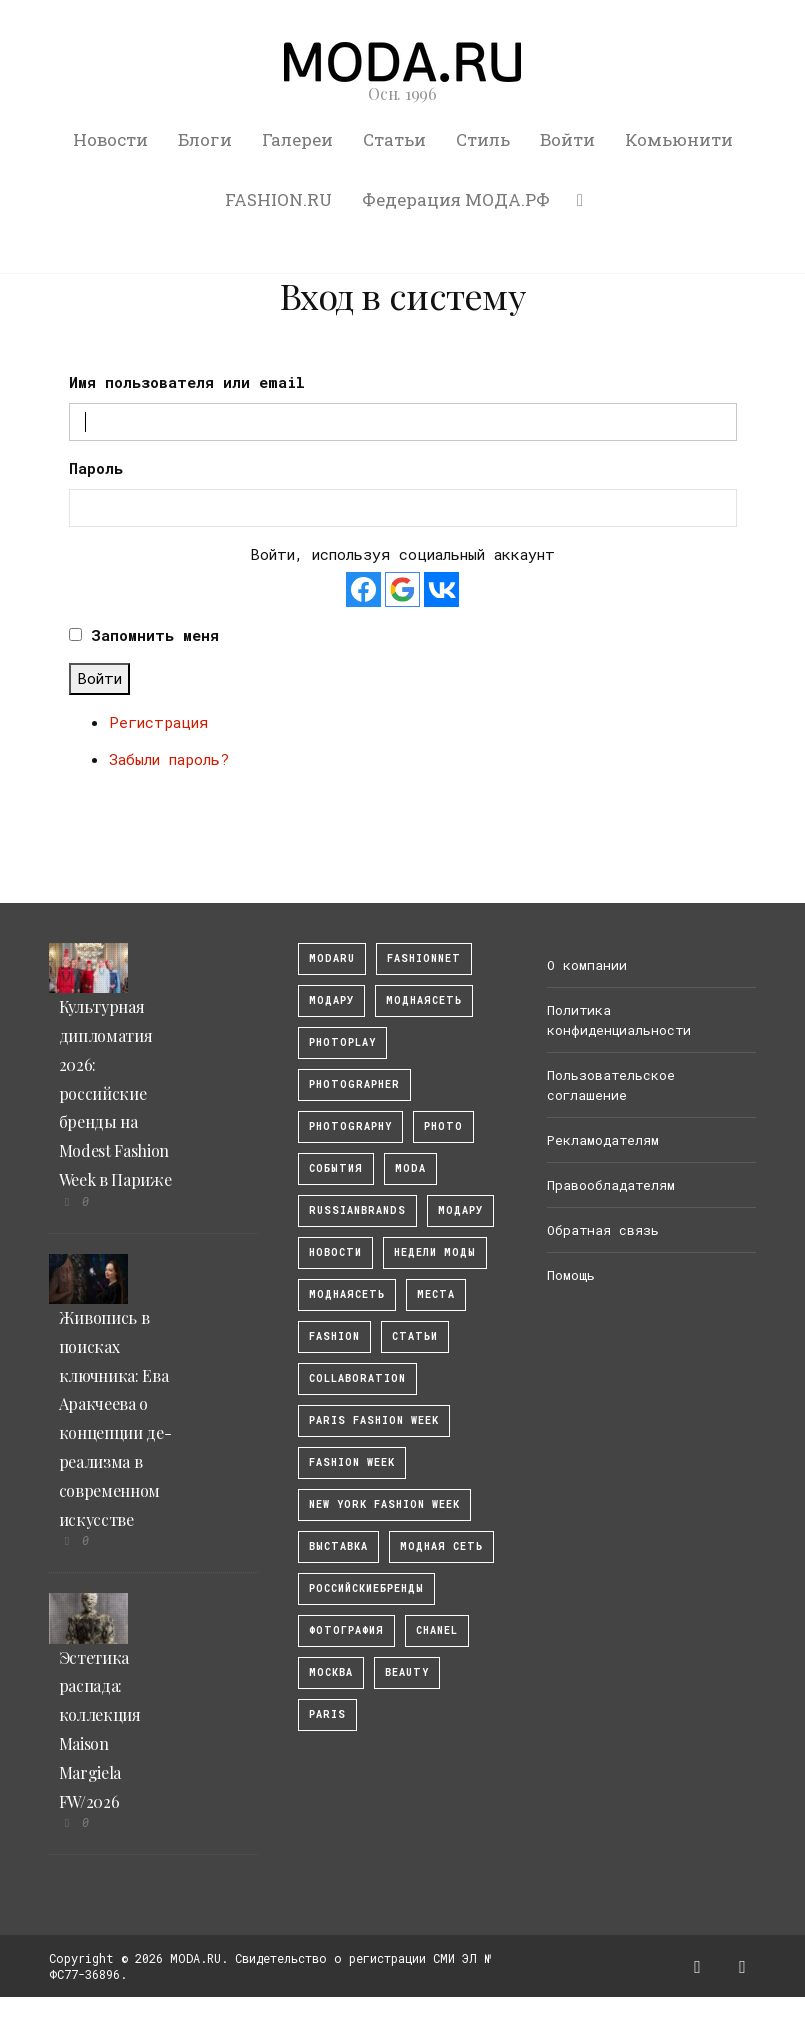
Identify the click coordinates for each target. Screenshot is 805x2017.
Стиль (483, 139)
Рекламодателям (603, 1140)
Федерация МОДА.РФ (456, 199)
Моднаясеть (347, 1294)
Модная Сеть (441, 1546)
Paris (327, 1714)
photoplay (342, 1042)
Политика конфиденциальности (619, 1020)
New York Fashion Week (384, 1504)
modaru (332, 958)
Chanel (437, 1630)
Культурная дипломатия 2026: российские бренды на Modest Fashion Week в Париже (115, 1093)
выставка (338, 1546)
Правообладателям (611, 1185)
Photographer (354, 1084)
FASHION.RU (278, 199)
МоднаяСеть (424, 1000)
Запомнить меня (155, 635)
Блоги (205, 139)
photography (350, 1126)
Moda (410, 1168)
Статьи (394, 139)
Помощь (571, 1275)
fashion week (352, 1462)
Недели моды (435, 1252)
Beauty (407, 1672)
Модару (460, 1210)
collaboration (357, 1378)
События (336, 1168)
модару (331, 1000)
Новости (110, 139)
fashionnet (424, 958)
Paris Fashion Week (374, 1420)
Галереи (297, 139)
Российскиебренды (366, 1588)
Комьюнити (679, 139)
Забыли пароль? (169, 759)
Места (436, 1294)
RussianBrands (357, 1210)
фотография (346, 1630)
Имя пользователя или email (187, 382)
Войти (567, 139)
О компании (587, 965)
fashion (334, 1336)
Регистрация (158, 722)
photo (443, 1126)
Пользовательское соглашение (611, 1085)
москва (331, 1672)
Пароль (96, 468)
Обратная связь (603, 1230)
